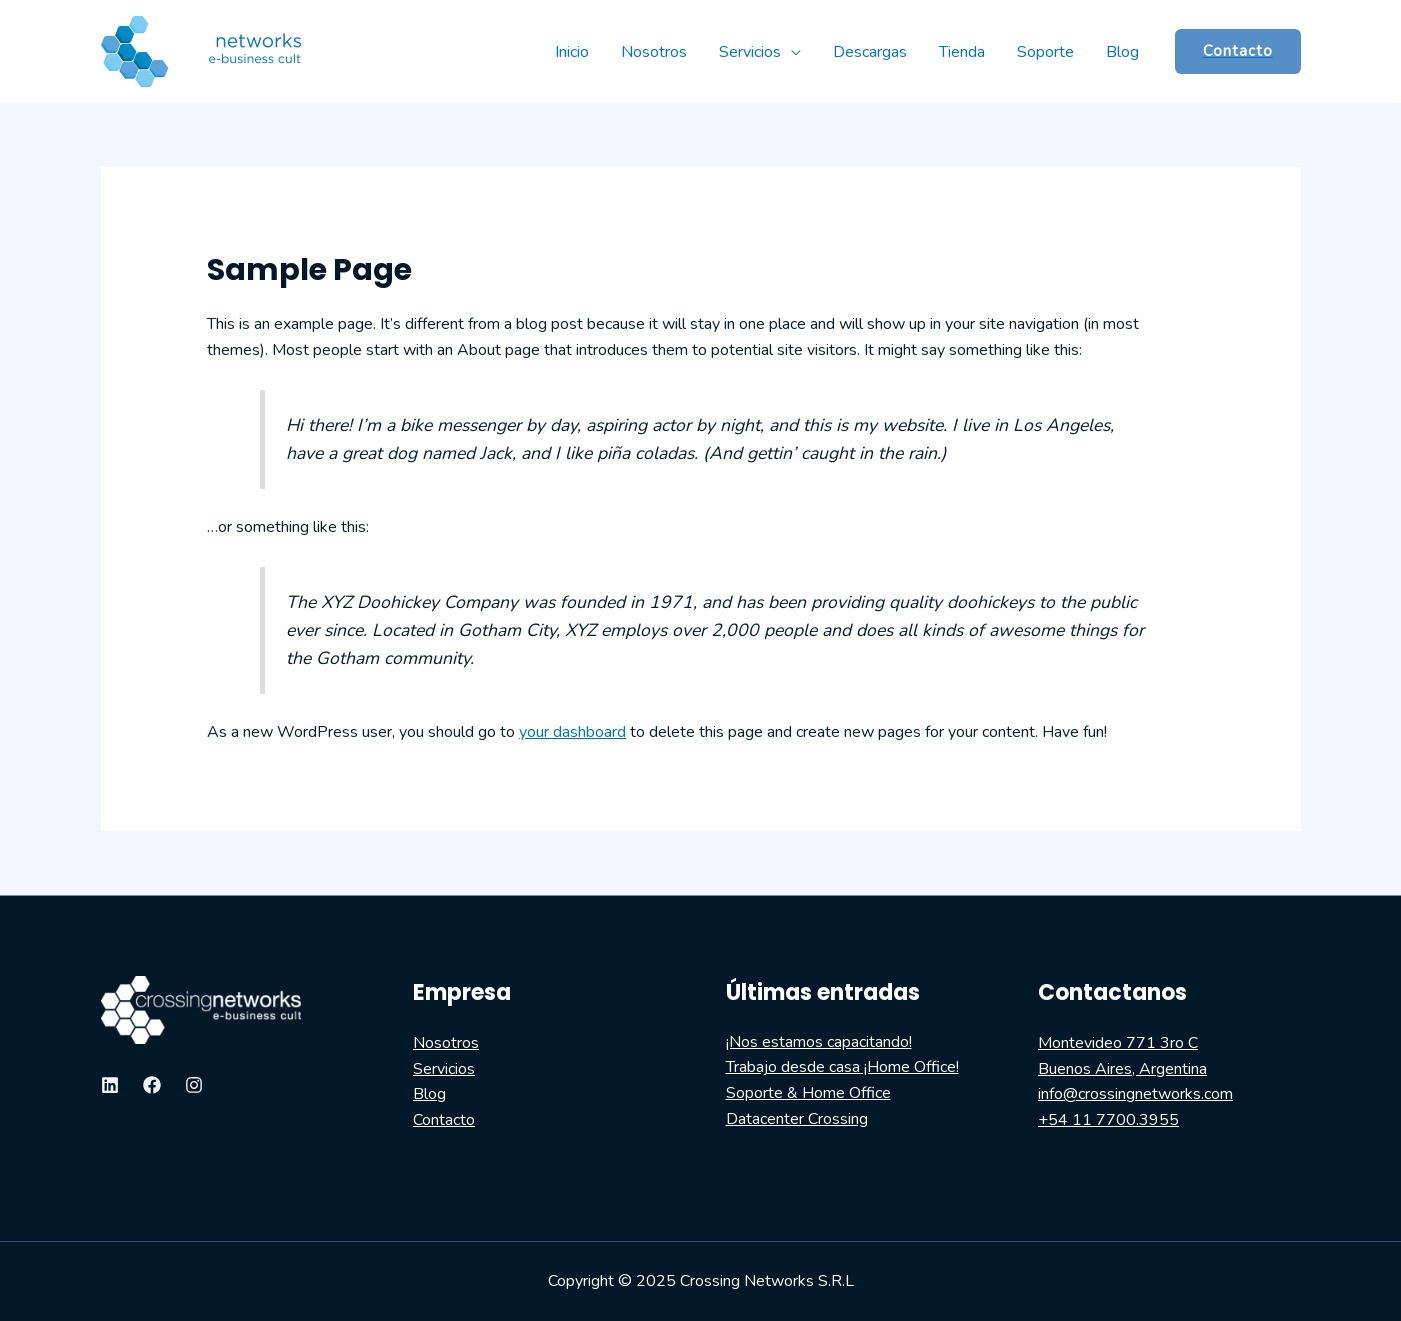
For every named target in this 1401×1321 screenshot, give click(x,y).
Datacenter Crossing (797, 1119)
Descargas (870, 52)
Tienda (962, 52)
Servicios (750, 52)
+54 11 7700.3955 (1108, 1120)
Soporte (1045, 52)
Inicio (572, 52)
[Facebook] (152, 1085)
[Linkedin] (110, 1085)
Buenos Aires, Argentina (1122, 1069)
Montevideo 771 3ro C (1118, 1043)
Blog (1122, 52)
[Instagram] (194, 1085)
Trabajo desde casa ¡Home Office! (842, 1067)
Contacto (444, 1120)
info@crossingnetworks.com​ (1135, 1094)
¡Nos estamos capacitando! (819, 1042)
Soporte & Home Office (808, 1093)
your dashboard (572, 732)
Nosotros (654, 52)
